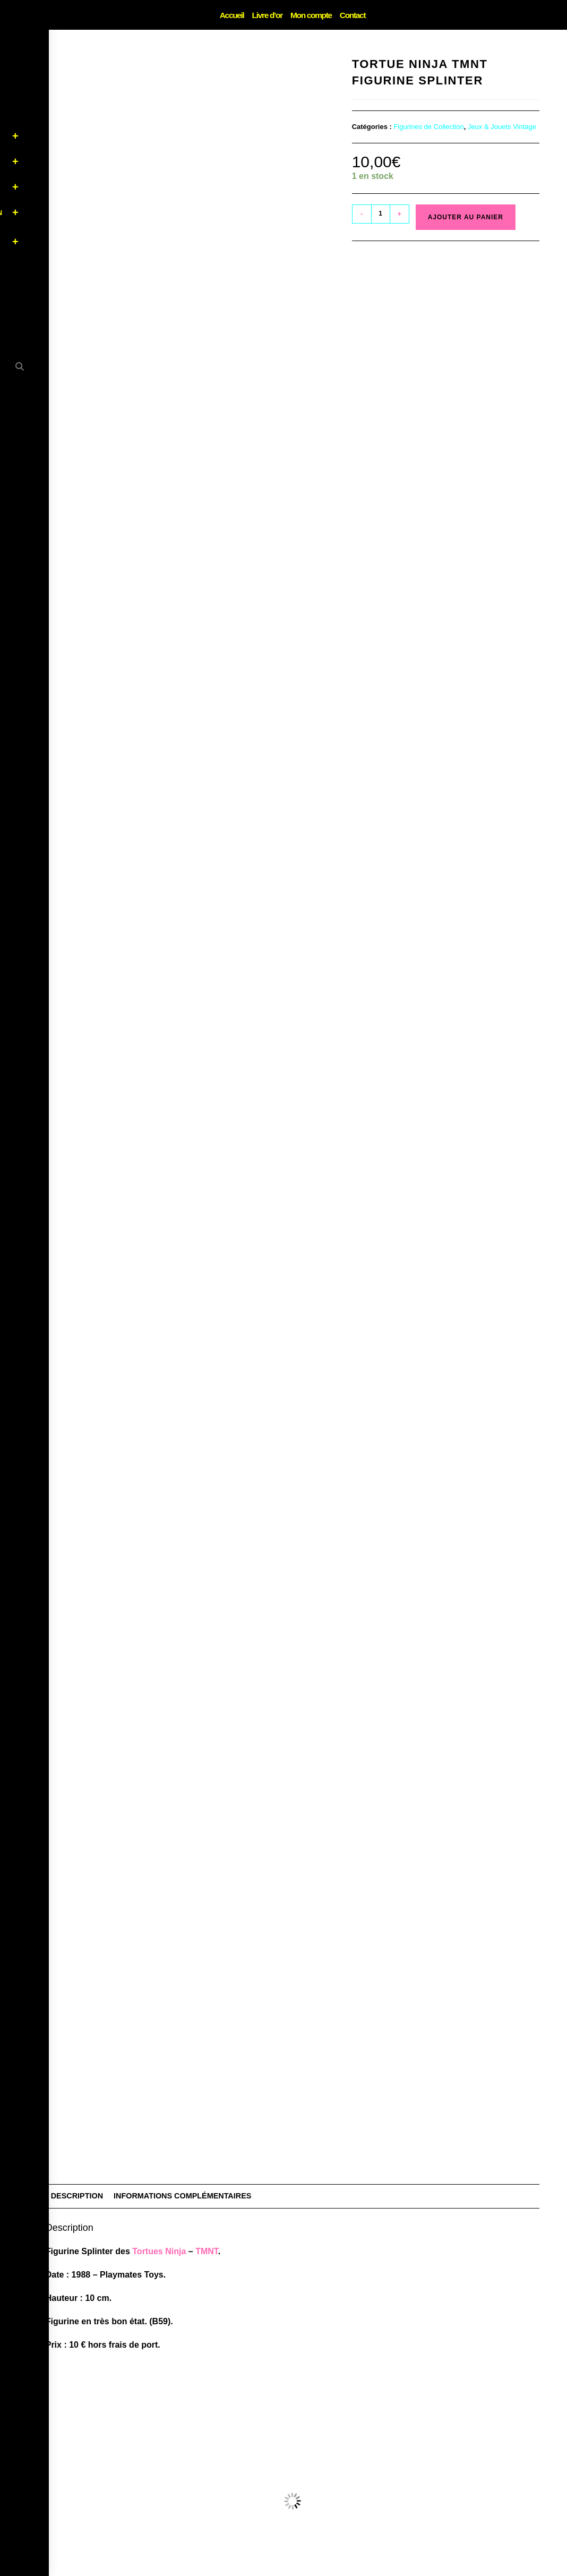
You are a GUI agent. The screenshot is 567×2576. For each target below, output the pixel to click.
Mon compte (310, 15)
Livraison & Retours (356, 2568)
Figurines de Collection (428, 127)
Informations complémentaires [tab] (182, 1961)
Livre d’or (267, 15)
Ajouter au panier (465, 216)
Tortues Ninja (159, 2017)
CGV (306, 2568)
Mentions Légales (260, 2568)
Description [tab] (77, 1961)
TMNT (206, 2017)
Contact (351, 15)
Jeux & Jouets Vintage (502, 127)
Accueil (233, 15)
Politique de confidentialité (183, 2568)
